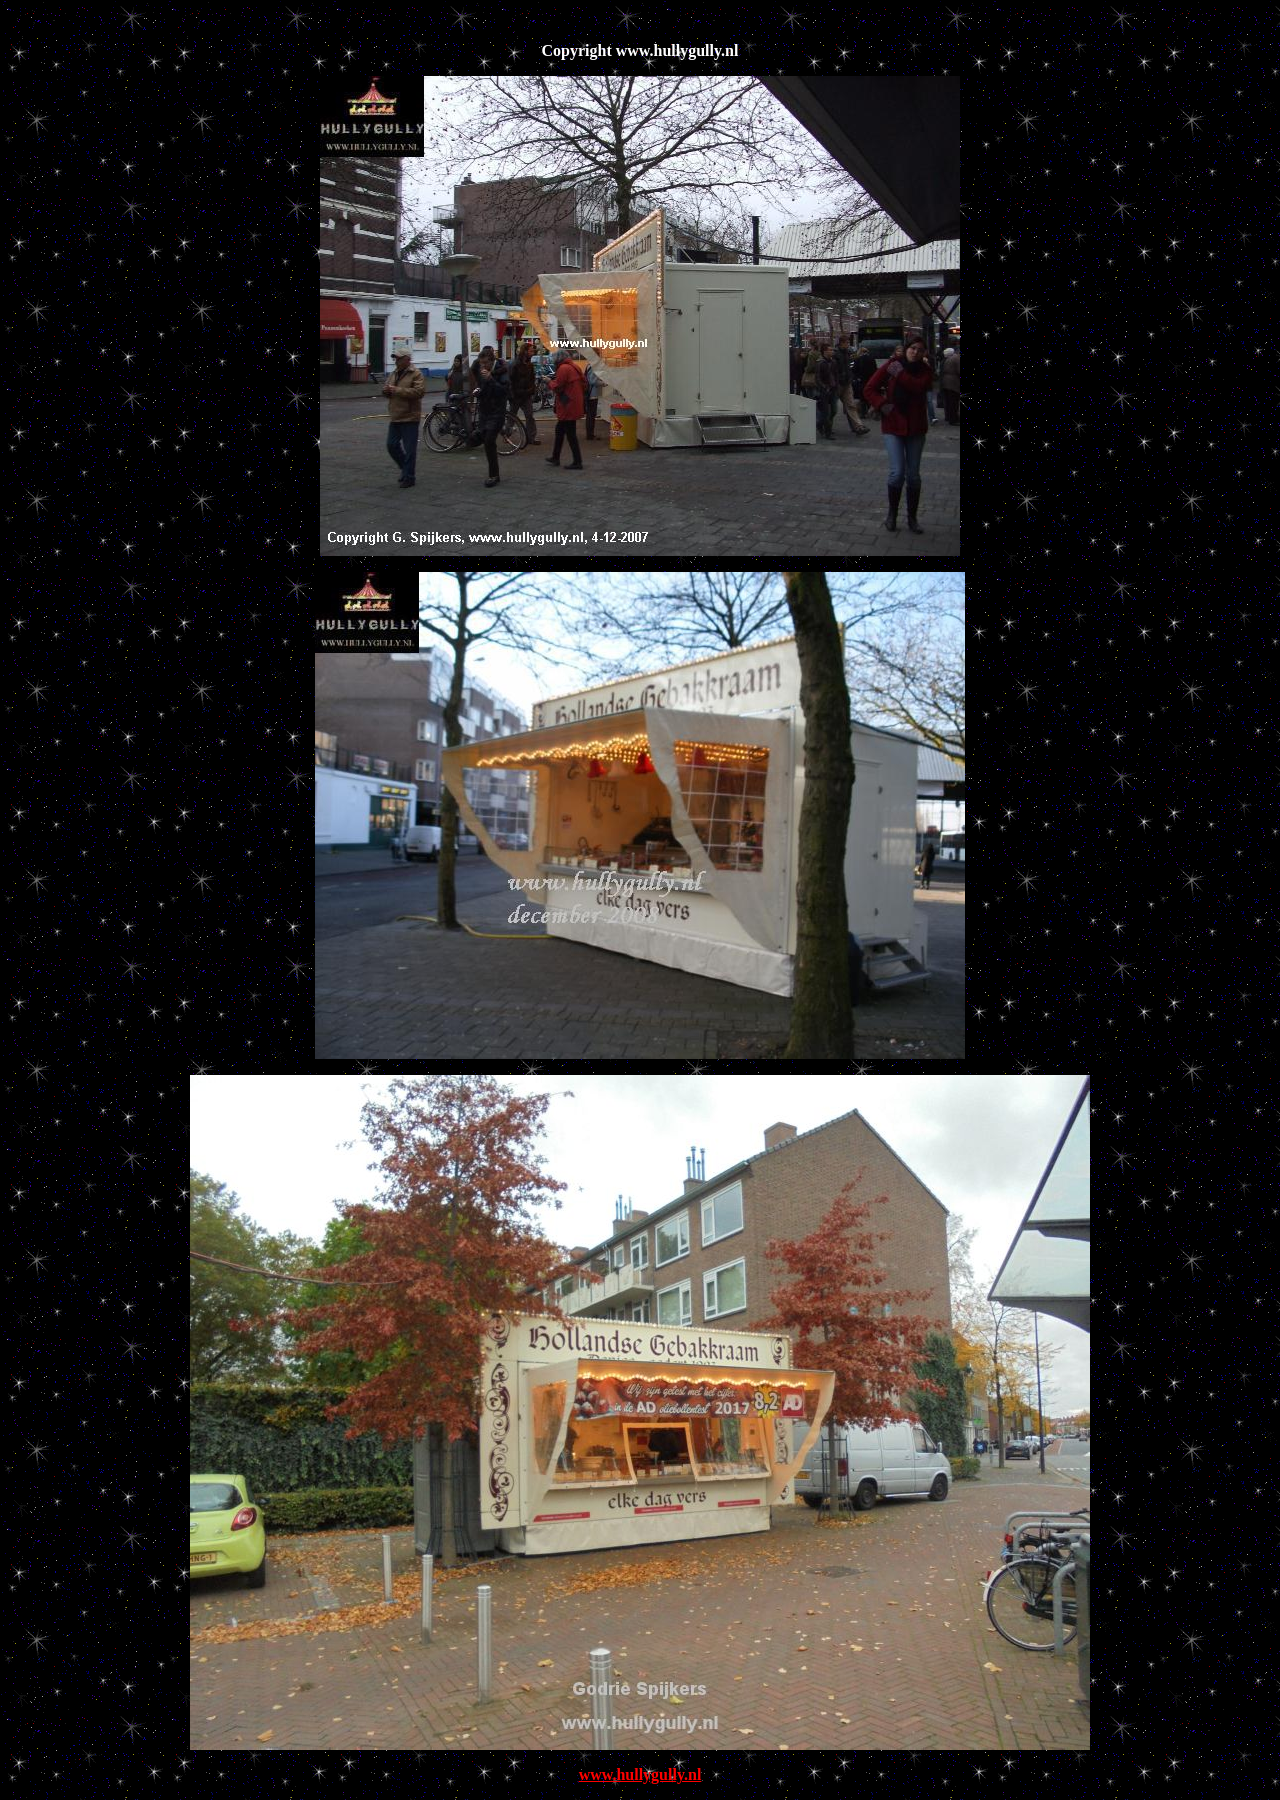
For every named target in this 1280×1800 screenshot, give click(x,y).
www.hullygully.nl (640, 1774)
